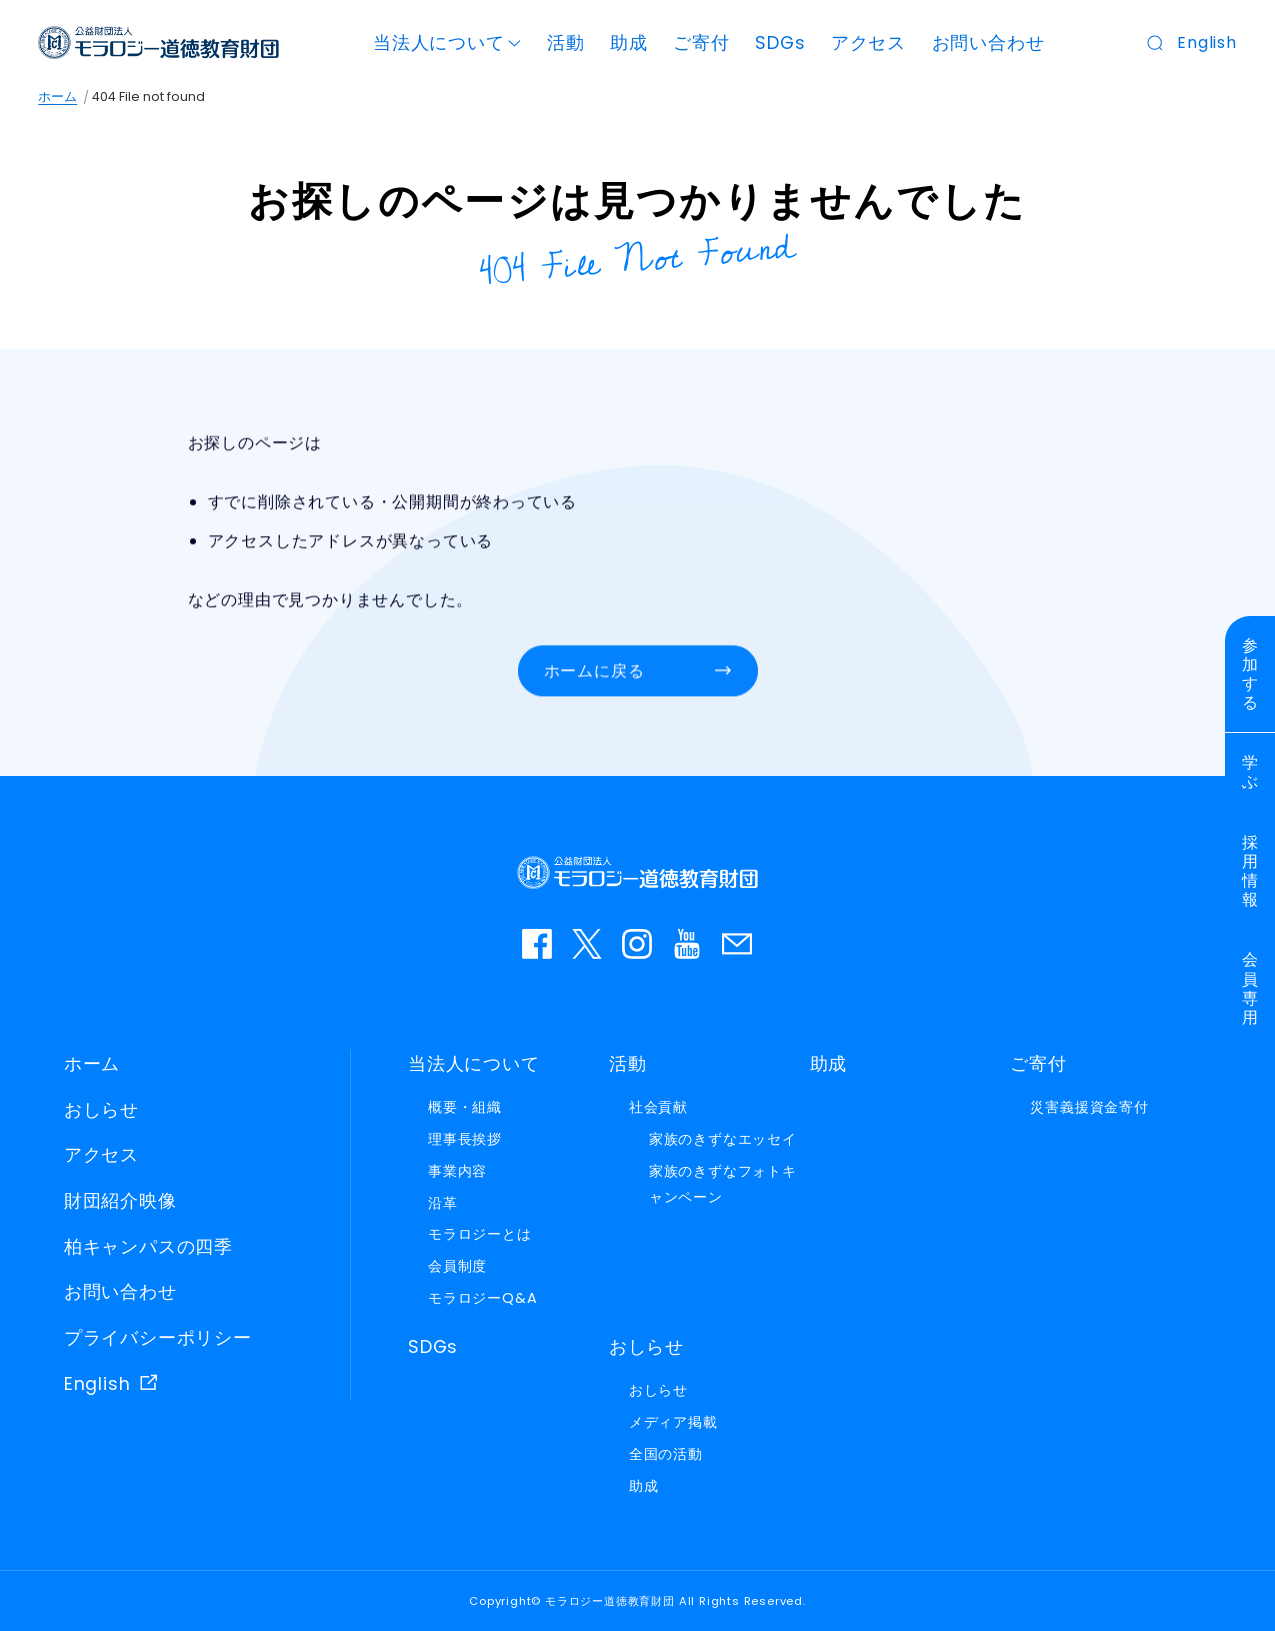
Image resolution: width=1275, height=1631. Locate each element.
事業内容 (457, 1171)
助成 (629, 43)
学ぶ (1250, 772)
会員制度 (457, 1266)
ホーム (57, 96)
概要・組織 (465, 1107)
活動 (566, 43)
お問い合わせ (988, 43)
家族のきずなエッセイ (723, 1139)
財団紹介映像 (120, 1201)
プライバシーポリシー (158, 1338)
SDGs (780, 43)
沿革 (443, 1203)
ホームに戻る (594, 671)
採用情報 (1250, 871)
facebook (538, 944)
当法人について (439, 43)
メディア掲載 (673, 1422)
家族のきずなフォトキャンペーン (723, 1184)
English (1207, 42)
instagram (638, 944)
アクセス (868, 43)
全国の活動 (666, 1454)
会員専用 (1250, 988)
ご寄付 (701, 43)
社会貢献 (658, 1107)
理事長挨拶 (465, 1139)
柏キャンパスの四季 (148, 1247)
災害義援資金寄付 (1089, 1107)
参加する (1250, 674)
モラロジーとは (480, 1234)
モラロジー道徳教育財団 (159, 42)
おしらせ (101, 1110)
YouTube (688, 944)
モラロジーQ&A (482, 1298)
